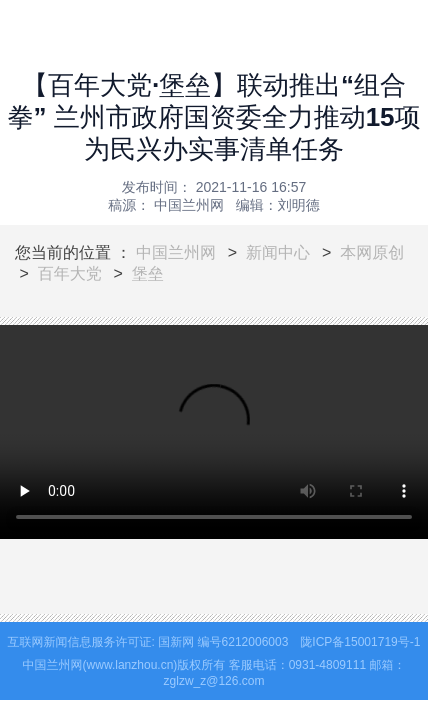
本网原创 (372, 252)
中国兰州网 (176, 252)
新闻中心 (278, 252)
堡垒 (148, 273)
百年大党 (70, 273)
